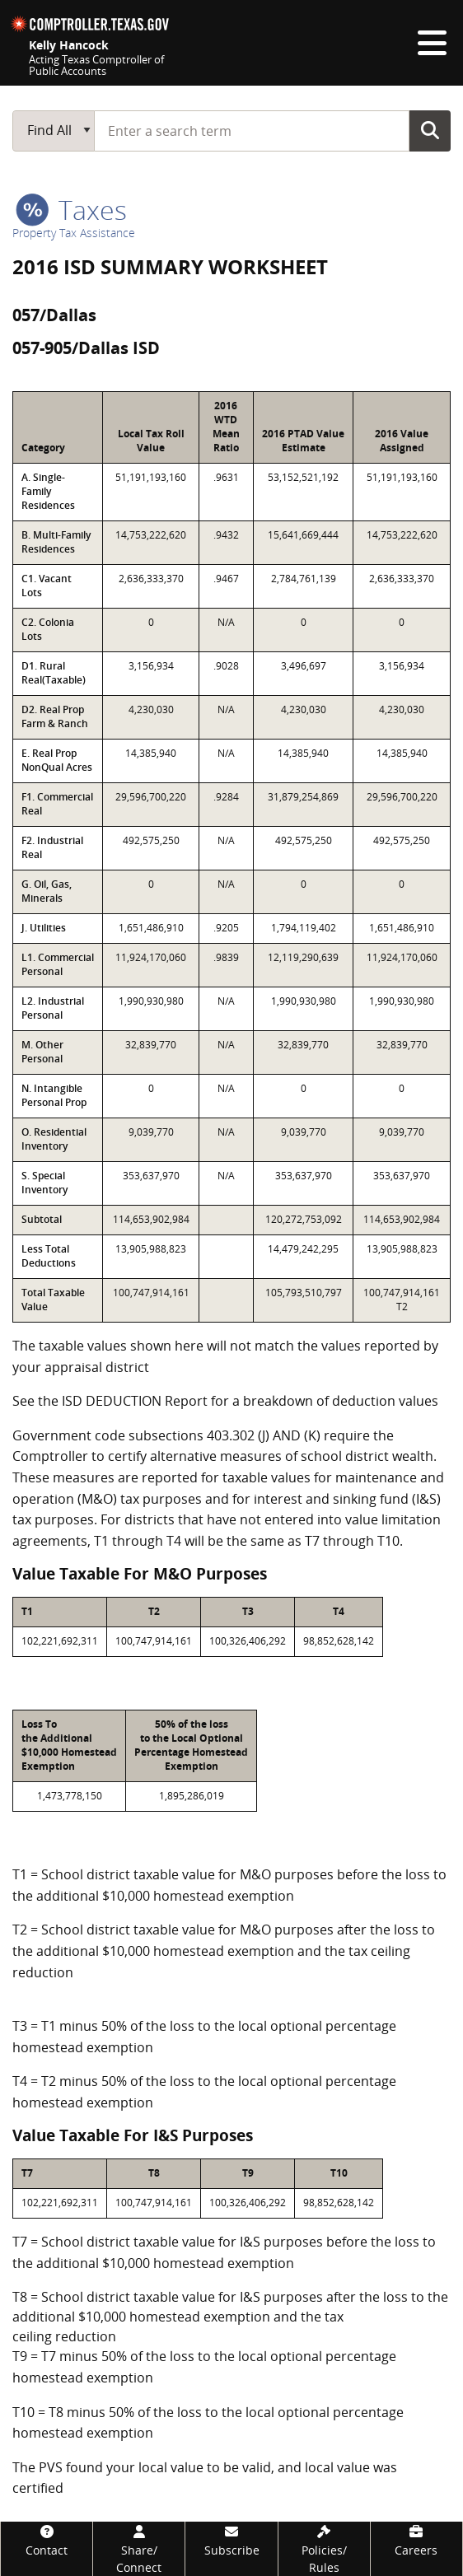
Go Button (430, 130)
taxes (71, 209)
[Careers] (416, 2540)
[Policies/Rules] (324, 2549)
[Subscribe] (231, 2540)
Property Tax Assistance (73, 232)
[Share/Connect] (139, 2549)
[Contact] (46, 2540)
